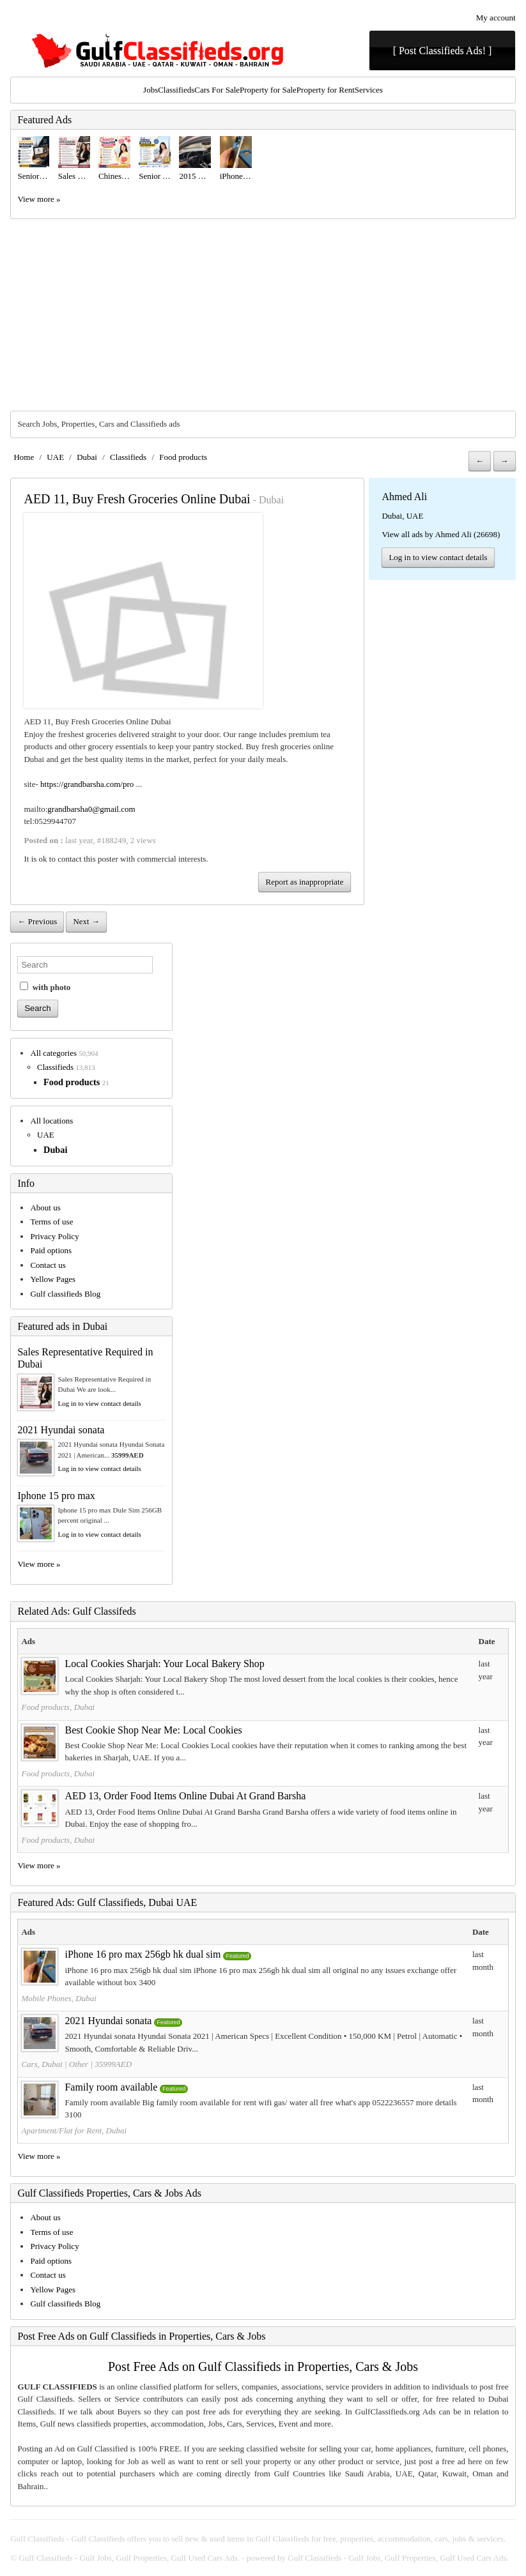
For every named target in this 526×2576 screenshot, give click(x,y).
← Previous (37, 921)
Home (23, 457)
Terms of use (51, 1221)
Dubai (87, 457)
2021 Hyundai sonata (60, 1429)
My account (496, 17)
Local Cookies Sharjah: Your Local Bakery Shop (164, 1663)
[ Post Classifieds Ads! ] (442, 50)
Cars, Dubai (41, 2064)
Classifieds (176, 90)
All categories (53, 1053)
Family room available (111, 2087)
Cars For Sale (217, 90)
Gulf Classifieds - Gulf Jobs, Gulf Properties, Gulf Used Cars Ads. (129, 2558)
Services (369, 90)
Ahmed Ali (404, 496)
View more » (38, 199)
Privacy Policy (54, 1236)
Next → (86, 921)
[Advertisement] (262, 314)
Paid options (51, 1250)
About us (45, 1207)
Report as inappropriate (304, 882)
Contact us (47, 1265)
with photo (45, 987)
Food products (183, 457)
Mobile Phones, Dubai (58, 1998)
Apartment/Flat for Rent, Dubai (74, 2130)
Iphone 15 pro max (56, 1495)
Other (78, 2064)
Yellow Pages (52, 1279)
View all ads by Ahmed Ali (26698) (441, 534)
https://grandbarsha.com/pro (87, 784)
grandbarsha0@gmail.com (91, 809)
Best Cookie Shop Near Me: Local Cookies (153, 1730)
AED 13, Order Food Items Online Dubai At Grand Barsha (185, 1795)
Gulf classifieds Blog (65, 1294)
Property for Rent (326, 90)
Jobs (150, 90)
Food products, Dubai (58, 1707)
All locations (51, 1120)
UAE (55, 457)
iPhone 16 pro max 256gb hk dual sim (142, 1954)
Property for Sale (268, 90)
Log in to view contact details (438, 557)
